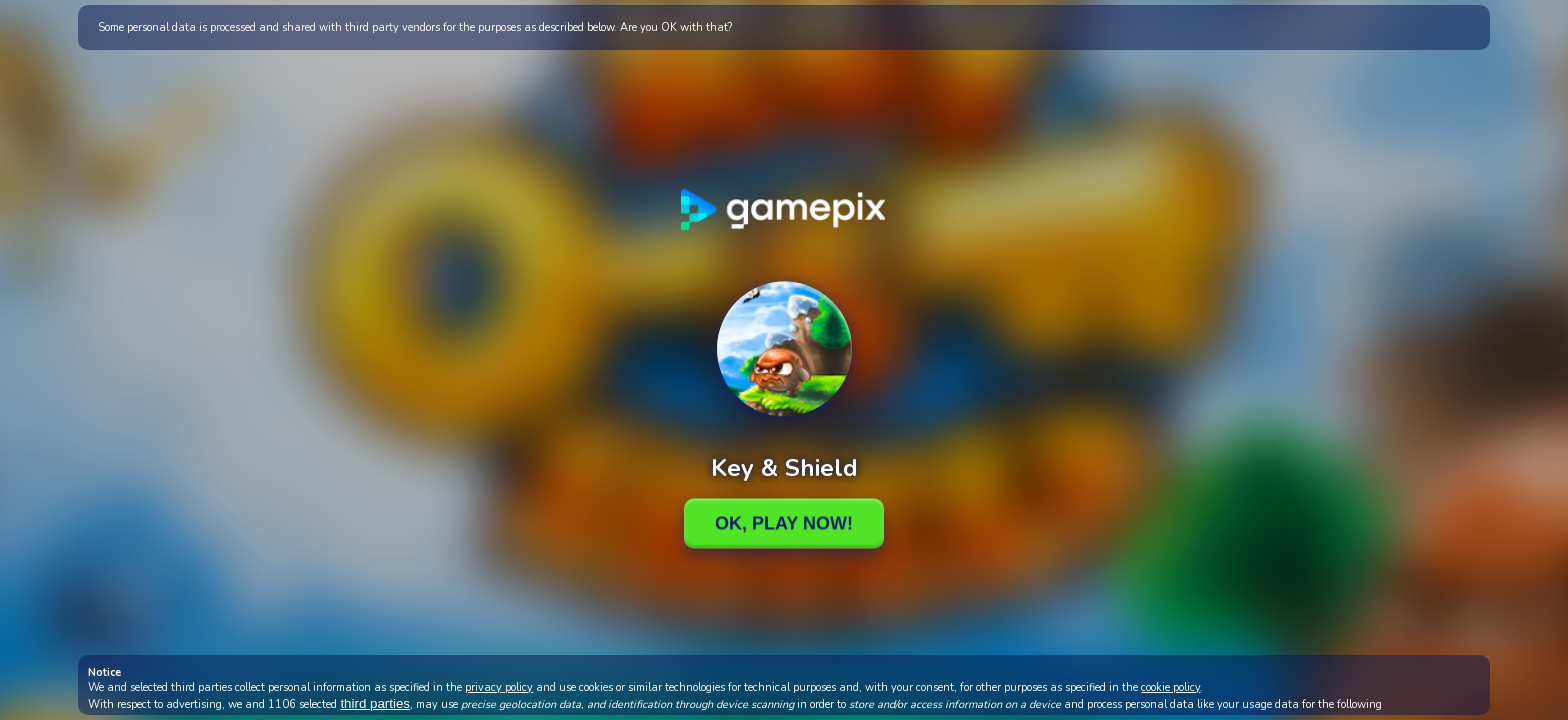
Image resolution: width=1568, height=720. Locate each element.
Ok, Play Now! (784, 523)
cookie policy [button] (1170, 687)
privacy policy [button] (499, 687)
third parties (375, 703)
